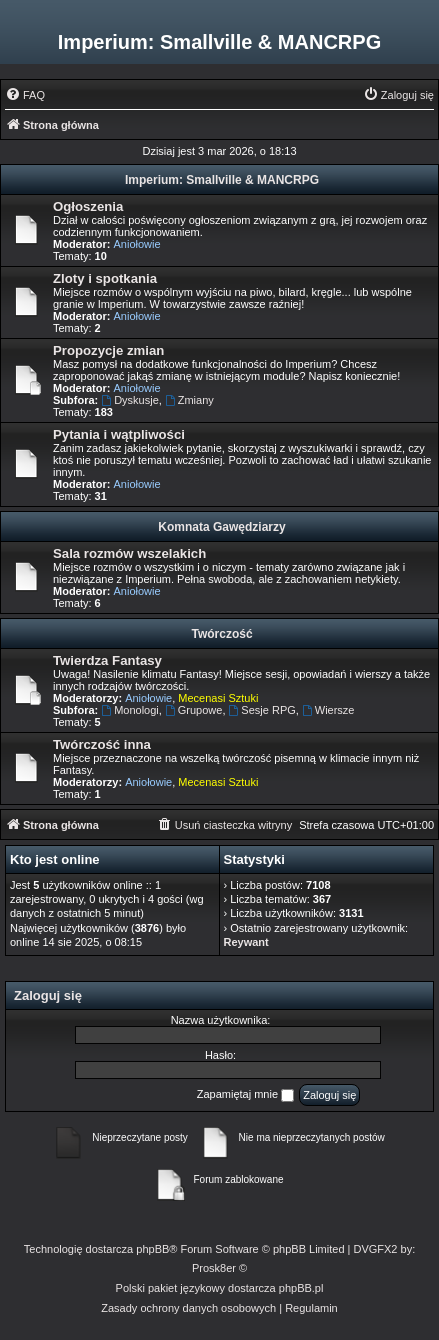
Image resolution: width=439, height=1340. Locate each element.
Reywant (246, 942)
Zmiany (189, 400)
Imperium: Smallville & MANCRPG (222, 180)
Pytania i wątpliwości (119, 434)
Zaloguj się (48, 995)
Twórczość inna (102, 744)
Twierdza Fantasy (107, 660)
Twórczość (221, 634)
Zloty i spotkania (105, 278)
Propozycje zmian (108, 350)
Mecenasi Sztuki (218, 698)
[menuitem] (25, 95)
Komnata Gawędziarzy (221, 527)
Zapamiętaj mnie (245, 1095)
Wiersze (328, 710)
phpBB (152, 1249)
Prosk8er (214, 1268)
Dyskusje (129, 400)
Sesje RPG (262, 710)
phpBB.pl (301, 1288)
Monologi (129, 710)
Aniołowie (137, 244)
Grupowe (193, 710)
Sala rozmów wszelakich (129, 553)
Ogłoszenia (88, 206)
